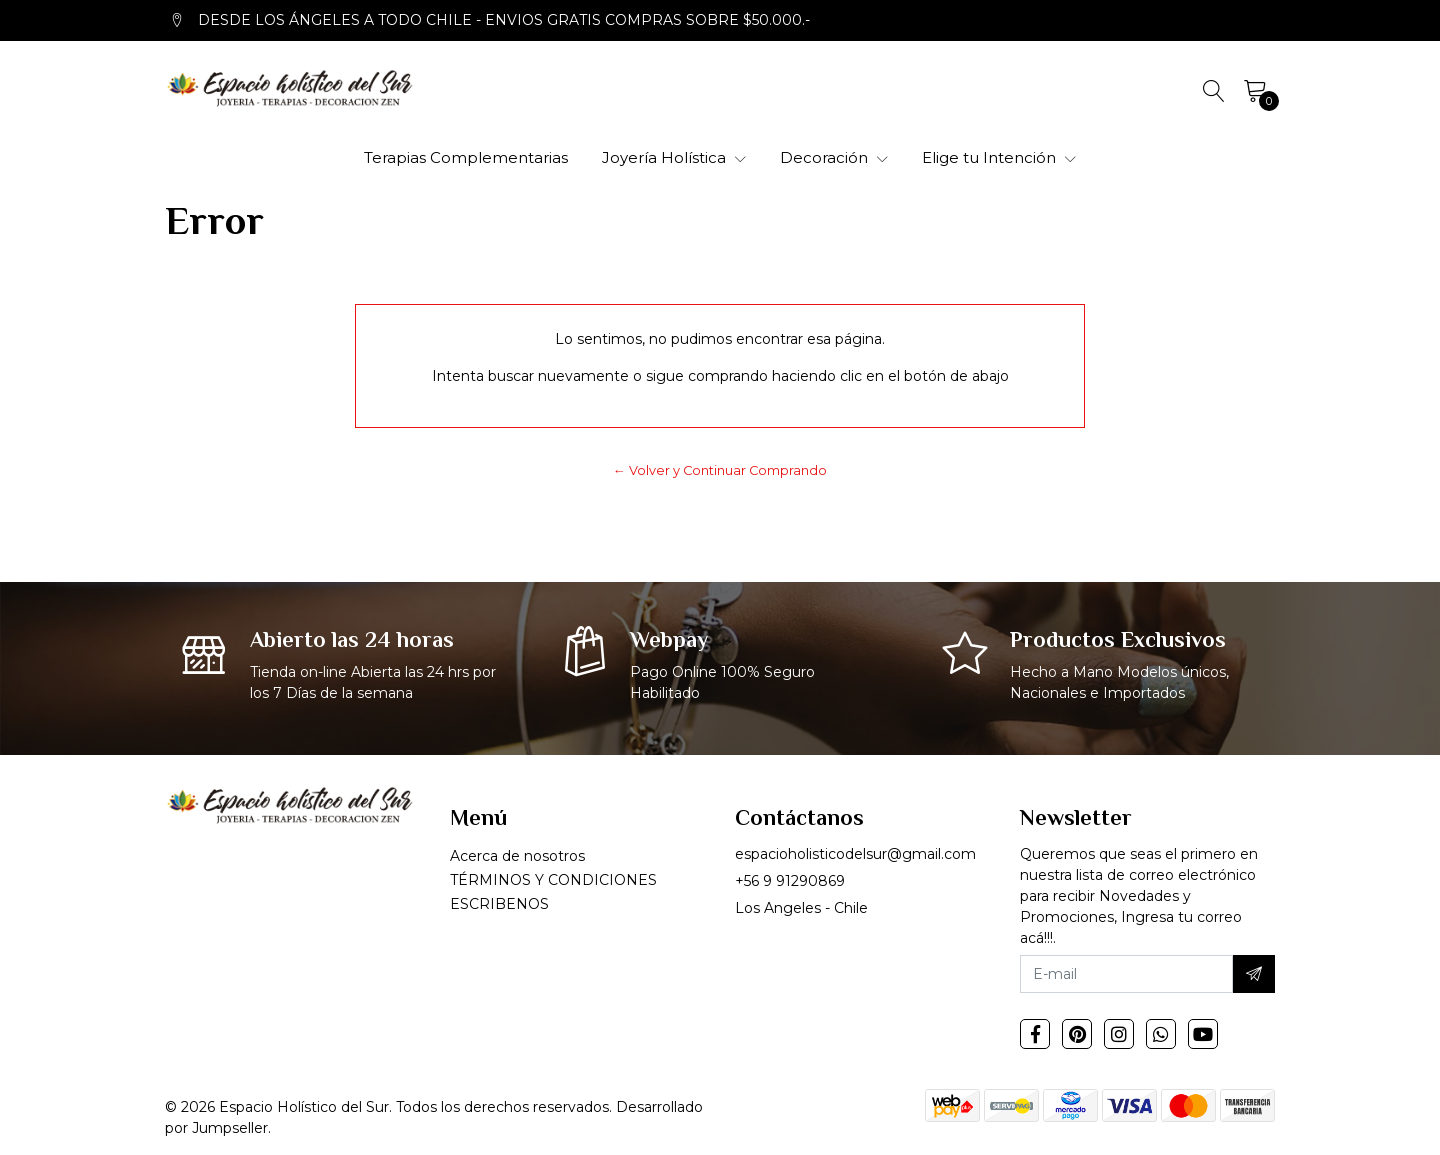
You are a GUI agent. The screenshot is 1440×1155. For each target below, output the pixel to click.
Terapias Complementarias (466, 157)
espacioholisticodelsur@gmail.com (855, 854)
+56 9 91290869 (790, 881)
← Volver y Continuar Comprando (720, 470)
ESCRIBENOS (499, 904)
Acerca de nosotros (517, 856)
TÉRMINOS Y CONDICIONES (553, 880)
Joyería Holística (674, 157)
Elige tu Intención (999, 157)
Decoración (834, 157)
